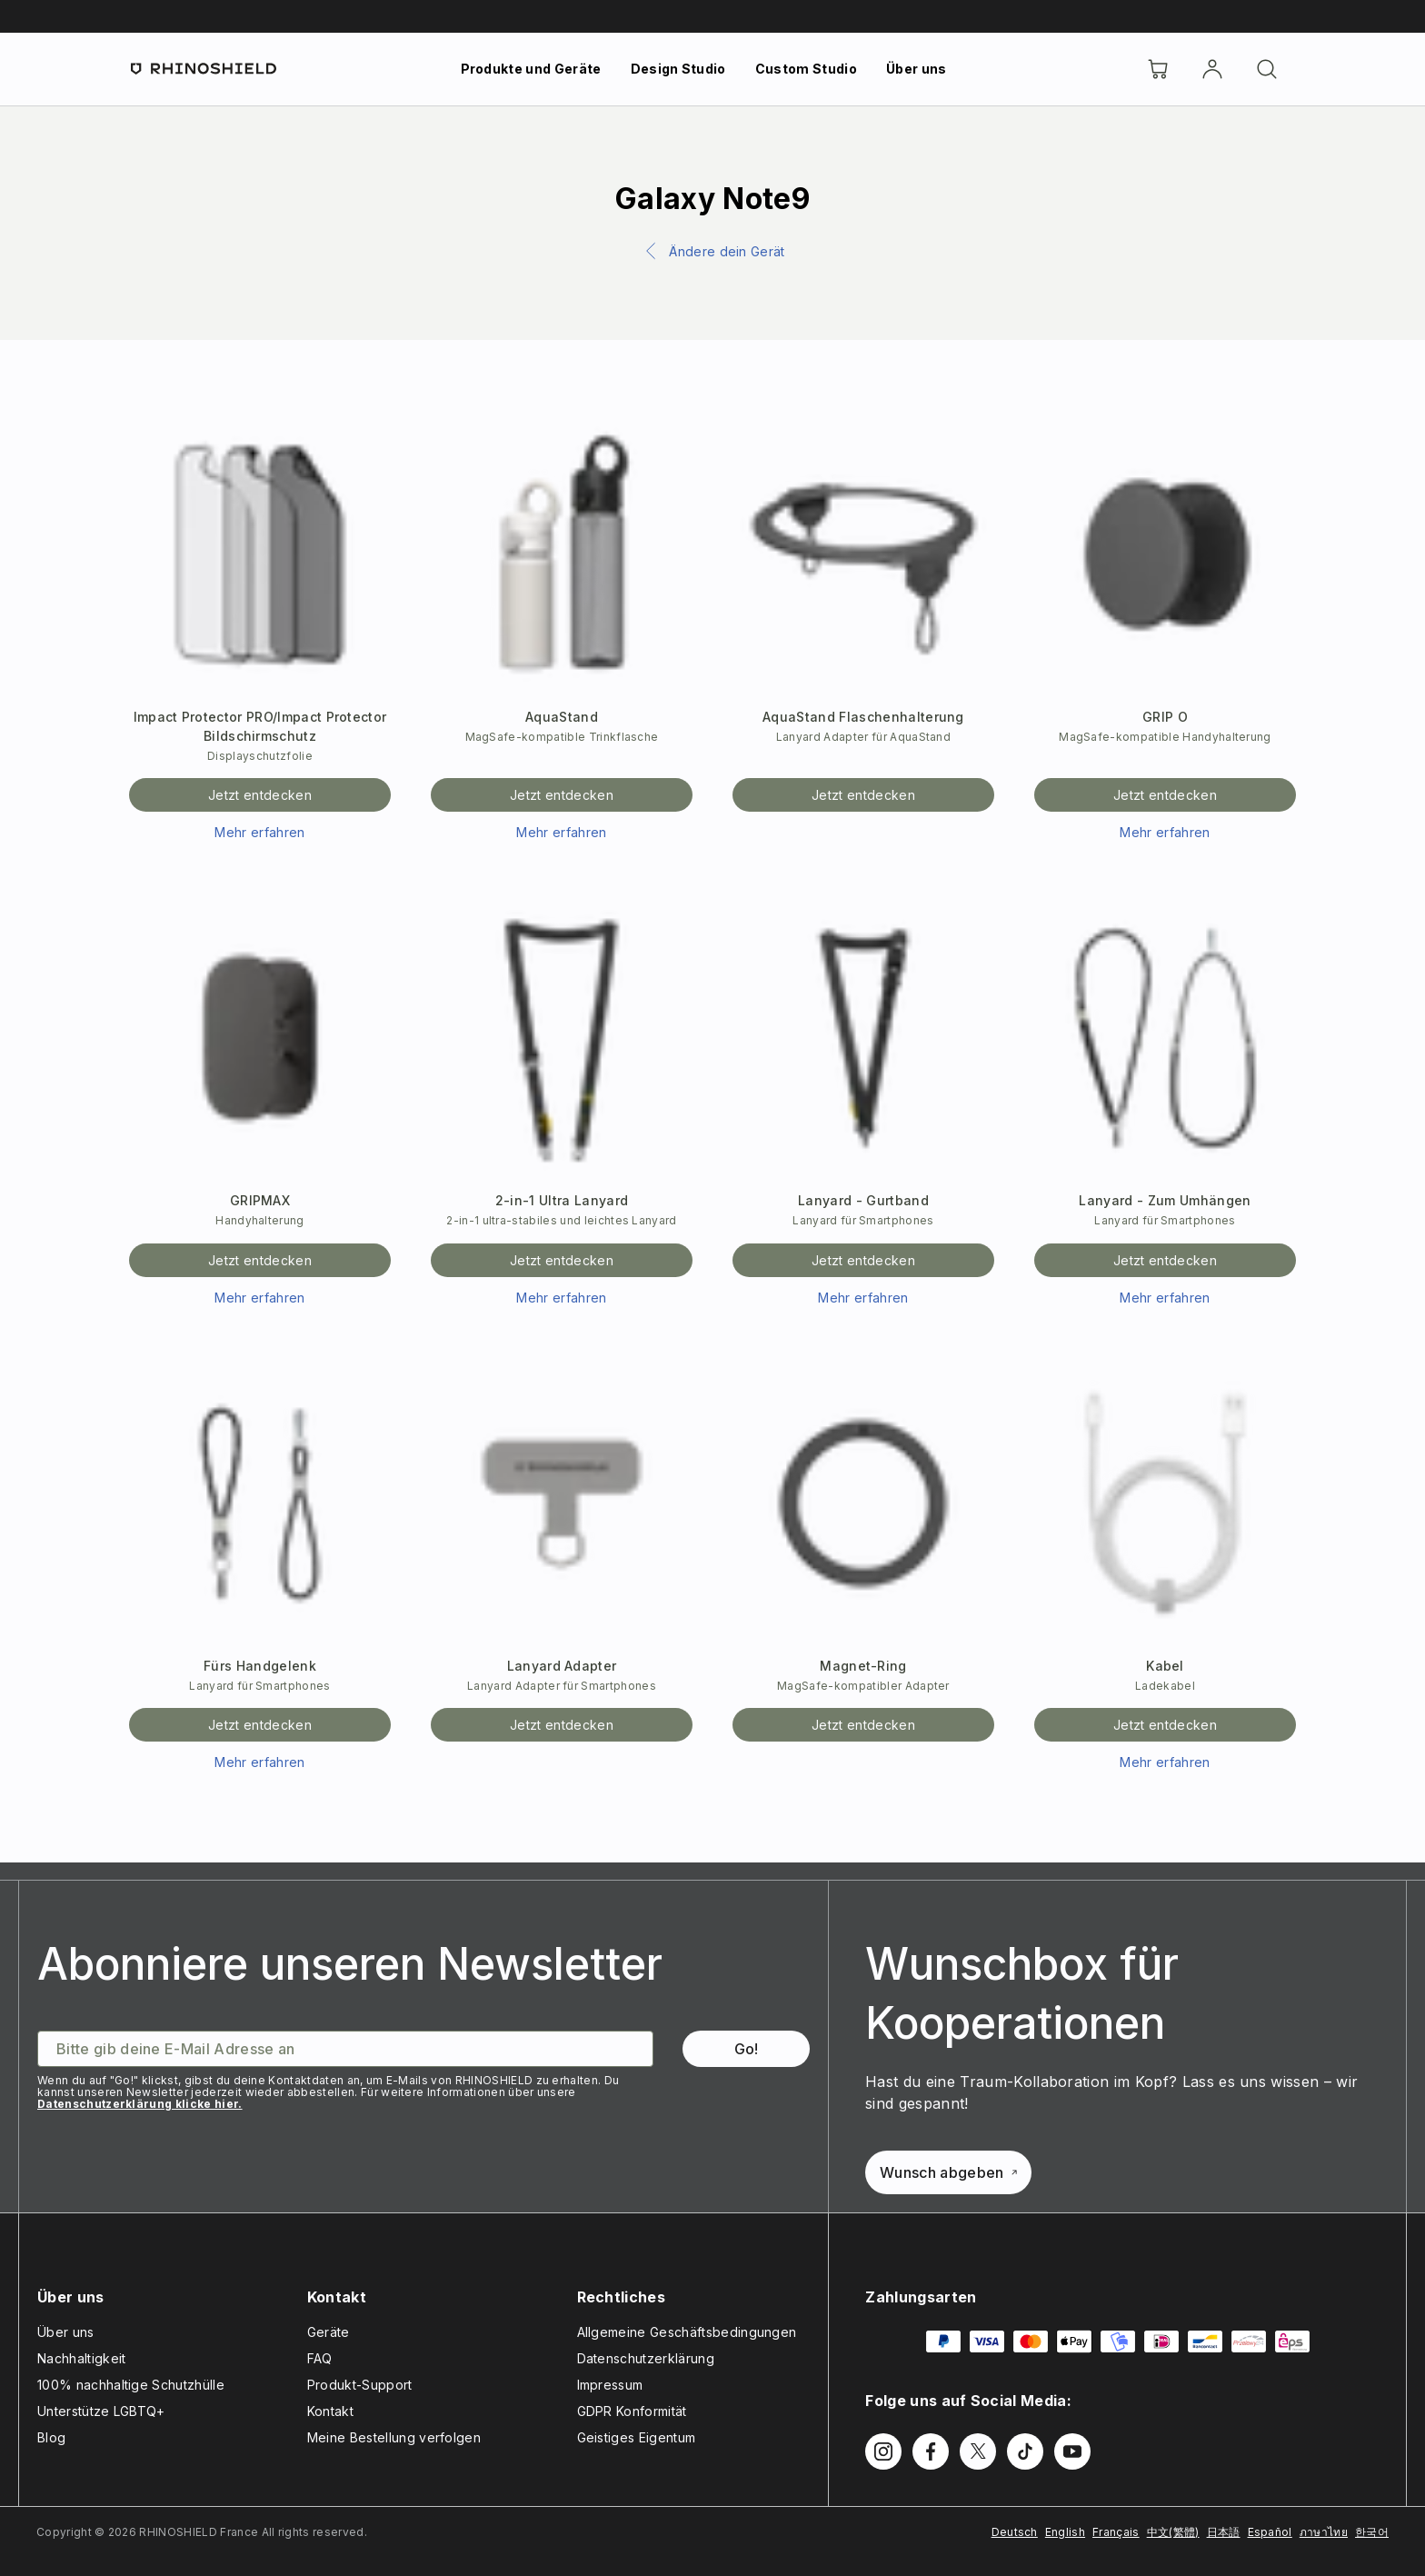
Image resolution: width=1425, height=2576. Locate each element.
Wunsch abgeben (948, 2172)
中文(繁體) (1173, 2532)
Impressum (610, 2384)
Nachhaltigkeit (81, 2358)
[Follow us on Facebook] (930, 2451)
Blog (51, 2437)
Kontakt (330, 2411)
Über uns (916, 68)
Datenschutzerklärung (645, 2358)
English (1065, 2532)
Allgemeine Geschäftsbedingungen (687, 2332)
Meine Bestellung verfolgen (394, 2437)
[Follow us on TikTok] (1025, 2451)
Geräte (328, 2332)
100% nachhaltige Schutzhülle (130, 2384)
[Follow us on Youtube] (1072, 2451)
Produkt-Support (360, 2384)
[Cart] (1158, 69)
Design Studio (678, 68)
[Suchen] (1267, 69)
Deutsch (1015, 2532)
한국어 (1372, 2532)
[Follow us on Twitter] (978, 2451)
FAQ (320, 2358)
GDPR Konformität (632, 2411)
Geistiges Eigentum (636, 2437)
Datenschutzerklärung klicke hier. (140, 2104)
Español (1270, 2532)
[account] (1212, 69)
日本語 (1224, 2532)
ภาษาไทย (1324, 2532)
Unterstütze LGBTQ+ (101, 2411)
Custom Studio (806, 68)
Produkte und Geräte (531, 68)
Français (1116, 2532)
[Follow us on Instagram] (883, 2451)
